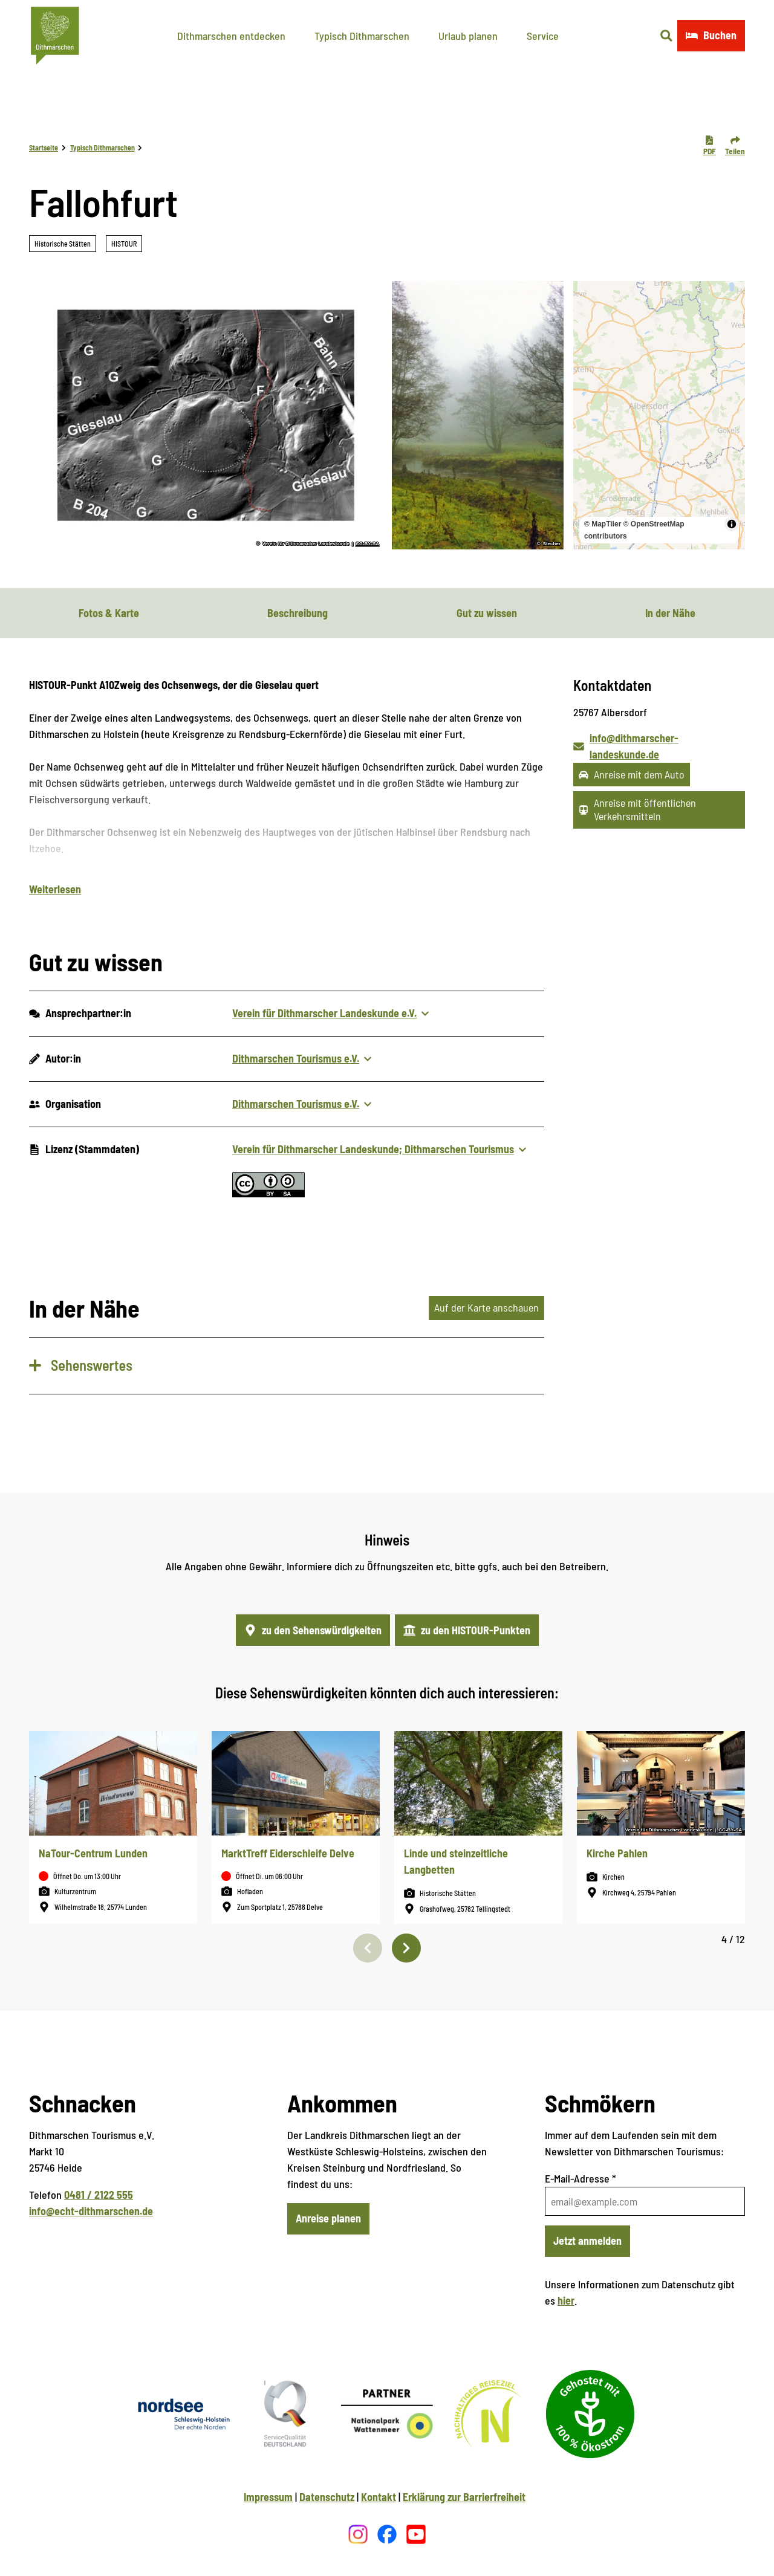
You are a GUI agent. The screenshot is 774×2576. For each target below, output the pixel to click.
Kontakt (378, 2496)
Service (543, 35)
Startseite (43, 147)
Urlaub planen (468, 35)
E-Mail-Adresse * (580, 2178)
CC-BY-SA (367, 544)
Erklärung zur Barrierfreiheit (464, 2496)
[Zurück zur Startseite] (55, 35)
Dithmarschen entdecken (231, 35)
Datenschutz (326, 2496)
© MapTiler (602, 524)
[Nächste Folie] (406, 1948)
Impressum (268, 2496)
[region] (659, 415)
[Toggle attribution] (731, 524)
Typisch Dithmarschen (361, 35)
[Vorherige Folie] (367, 1948)
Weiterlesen (55, 889)
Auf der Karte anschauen (486, 1307)
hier (566, 2300)
